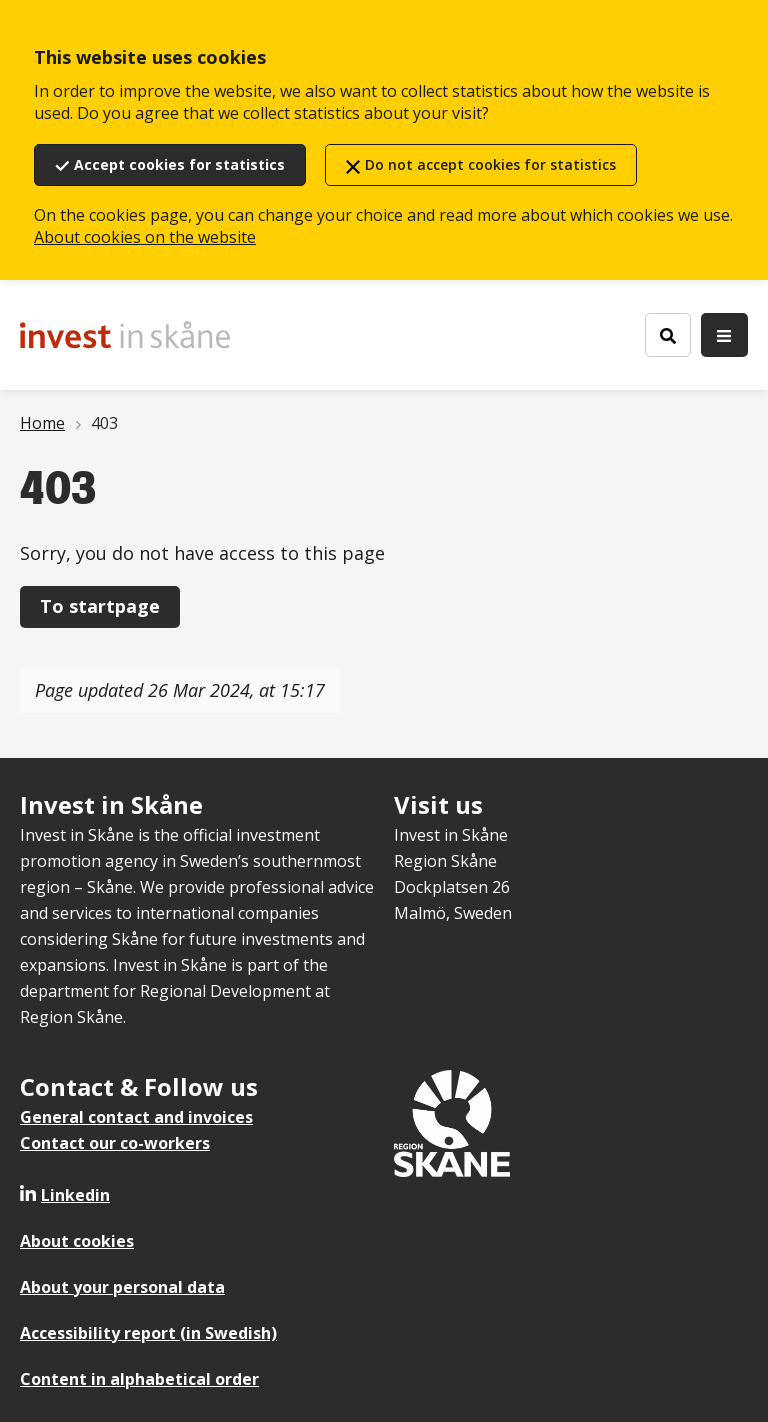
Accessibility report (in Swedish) (148, 1333)
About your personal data (122, 1287)
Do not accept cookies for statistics (490, 164)
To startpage (100, 606)
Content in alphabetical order (139, 1379)
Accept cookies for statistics (179, 164)
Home (42, 423)
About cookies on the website (145, 237)
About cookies (77, 1241)
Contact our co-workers (115, 1143)
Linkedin (75, 1195)
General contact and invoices (136, 1117)
